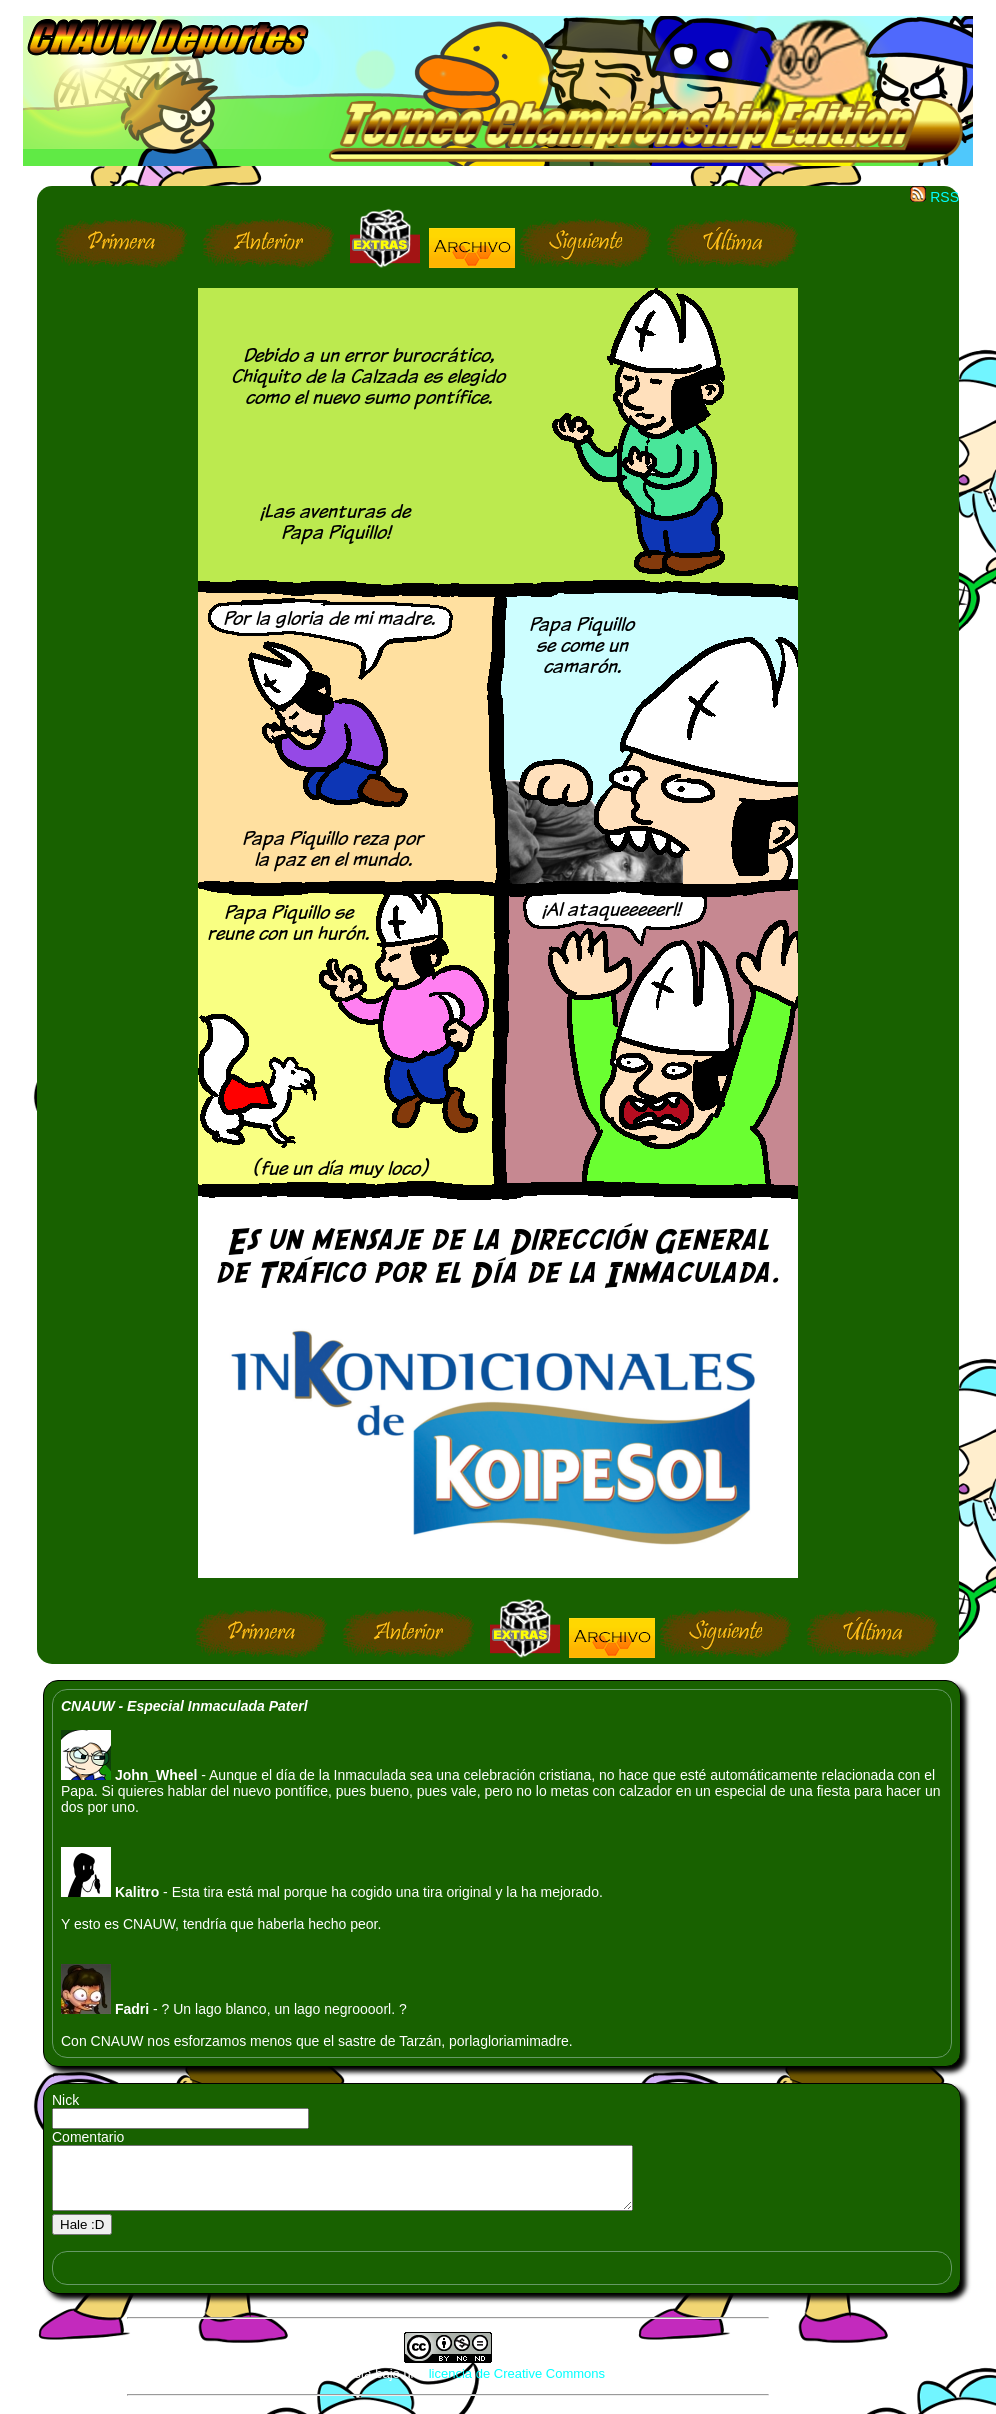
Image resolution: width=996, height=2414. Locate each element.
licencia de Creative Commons (517, 2385)
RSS (934, 197)
